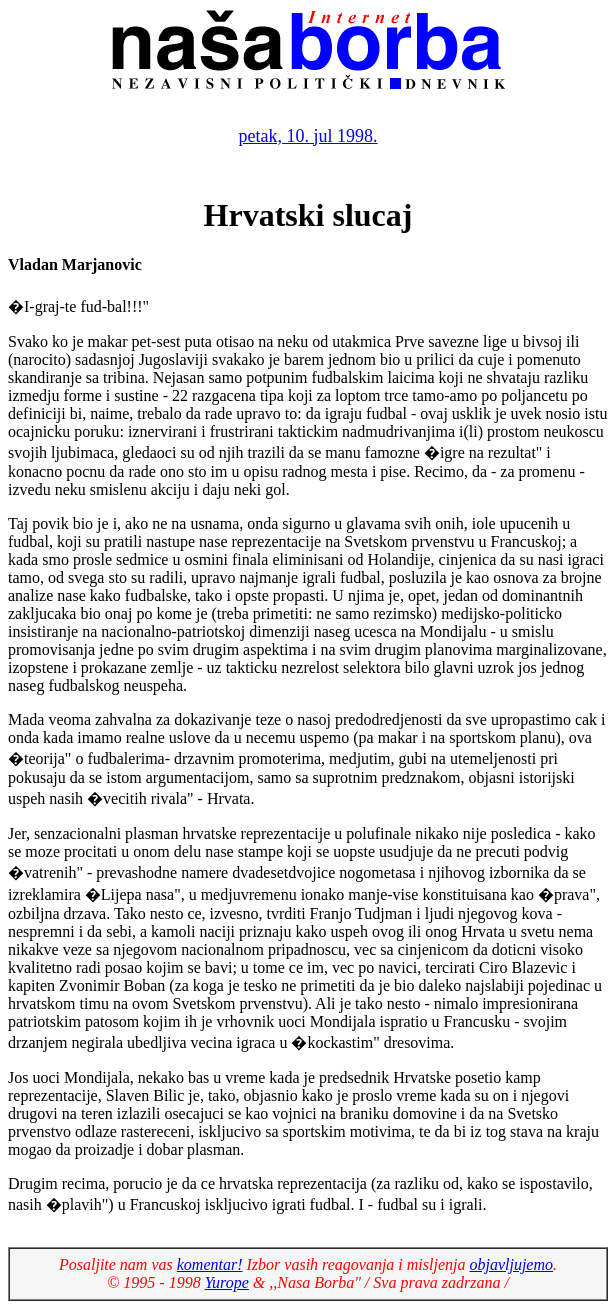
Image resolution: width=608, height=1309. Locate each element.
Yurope (227, 1282)
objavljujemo (511, 1264)
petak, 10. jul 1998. (308, 136)
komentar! (210, 1264)
